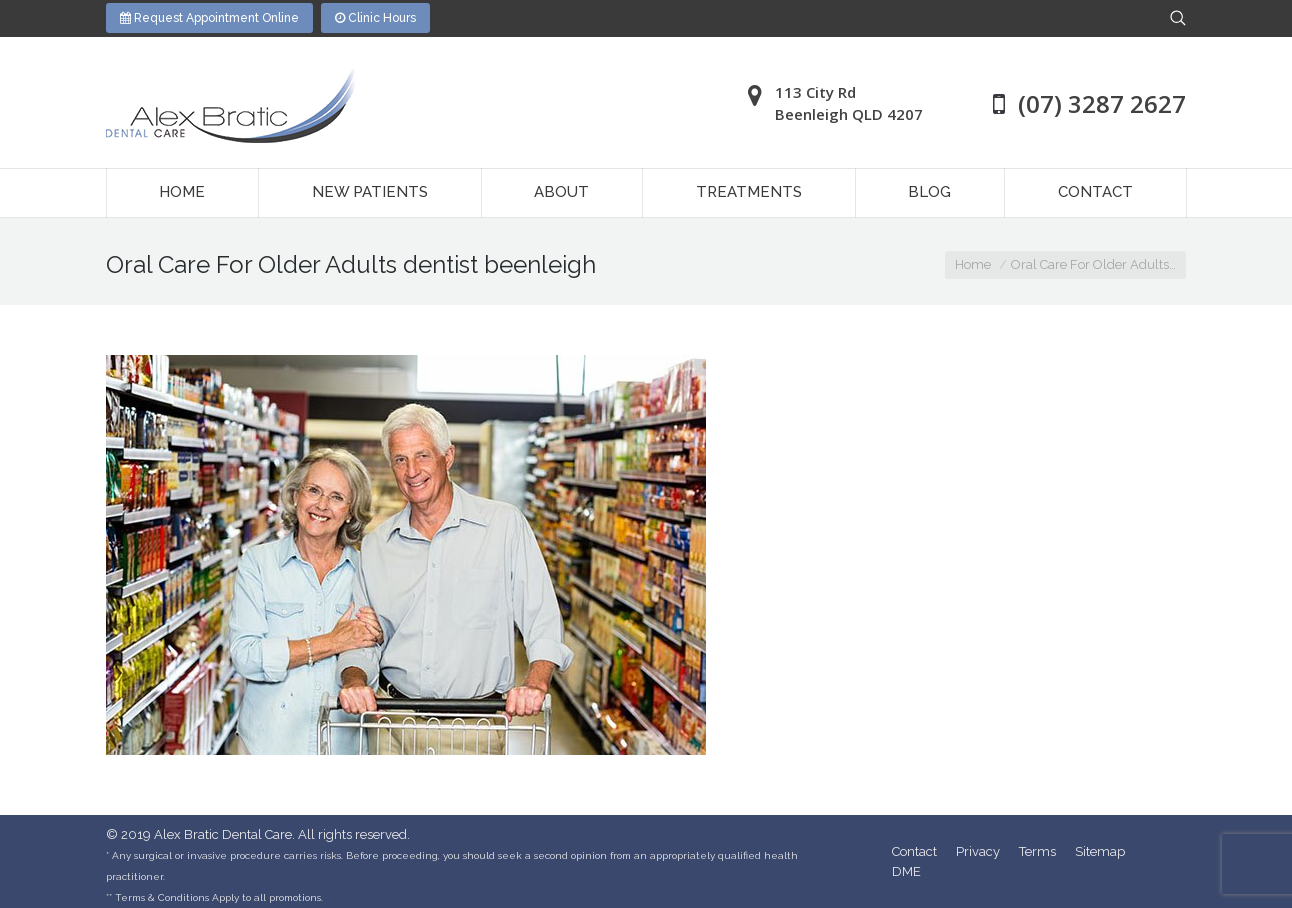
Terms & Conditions (162, 897)
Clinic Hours (375, 18)
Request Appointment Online (209, 18)
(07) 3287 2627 (1102, 103)
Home (973, 264)
